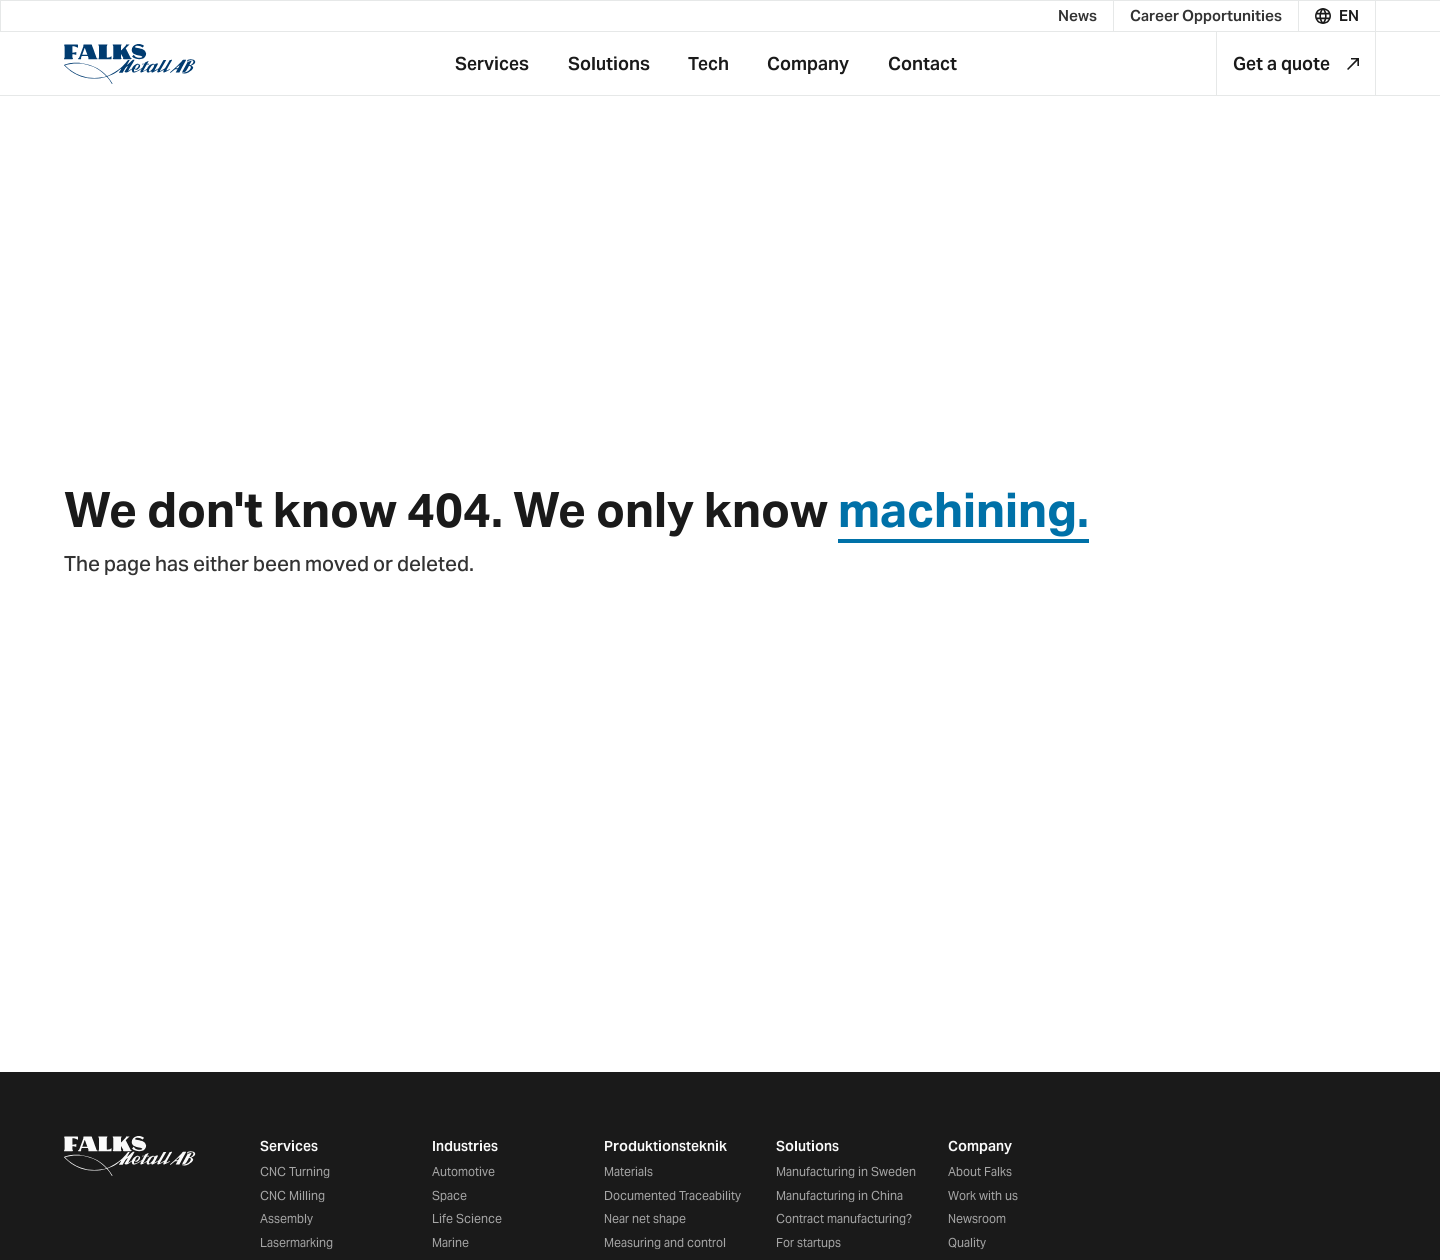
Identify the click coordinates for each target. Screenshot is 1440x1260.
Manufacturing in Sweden (846, 1171)
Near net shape (645, 1218)
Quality (967, 1242)
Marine (450, 1242)
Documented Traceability (672, 1195)
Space (449, 1195)
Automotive (463, 1171)
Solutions (807, 1146)
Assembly (286, 1218)
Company (980, 1146)
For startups (808, 1242)
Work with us (983, 1195)
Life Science (467, 1218)
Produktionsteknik (665, 1146)
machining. (963, 510)
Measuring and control (665, 1242)
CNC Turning (295, 1171)
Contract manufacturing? (844, 1218)
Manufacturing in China (839, 1195)
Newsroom (977, 1218)
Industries (465, 1146)
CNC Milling (292, 1195)
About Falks (980, 1171)
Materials (628, 1171)
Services (289, 1146)
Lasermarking (296, 1242)
